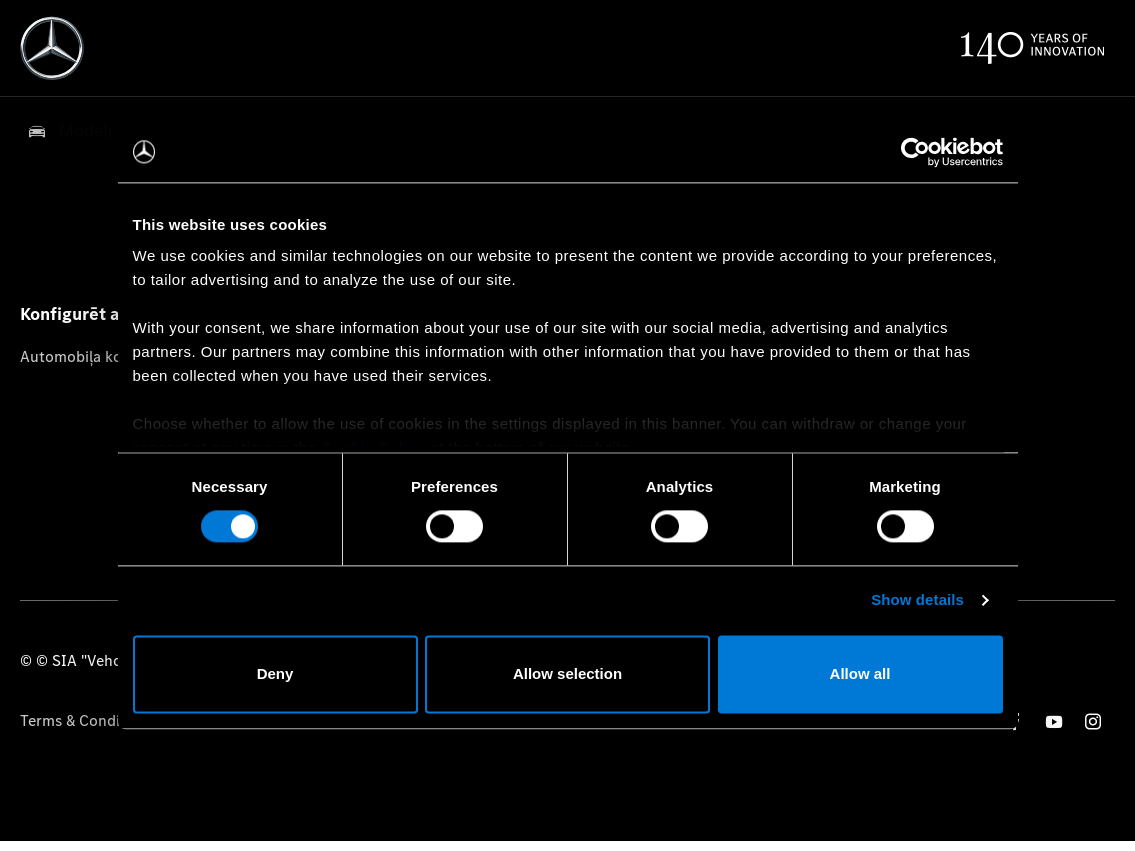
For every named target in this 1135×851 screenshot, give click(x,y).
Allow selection (567, 673)
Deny (275, 673)
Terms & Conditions (87, 720)
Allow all (860, 673)
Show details (917, 600)
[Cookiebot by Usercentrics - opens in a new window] (915, 152)
